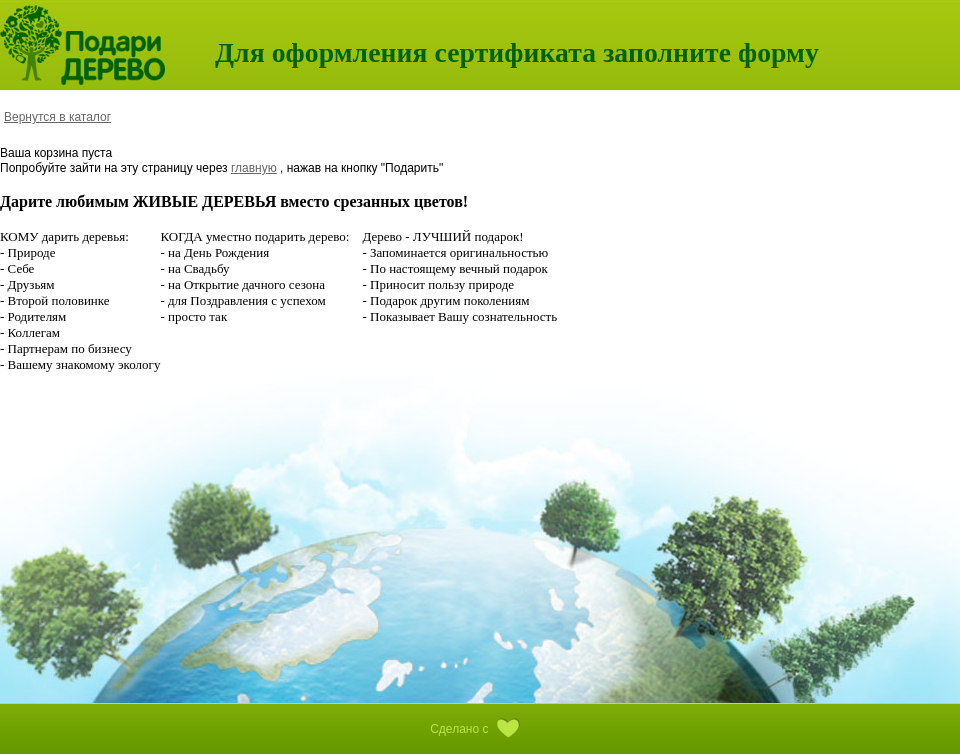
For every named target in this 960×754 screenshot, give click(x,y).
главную (254, 168)
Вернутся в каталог (57, 117)
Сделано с (480, 729)
